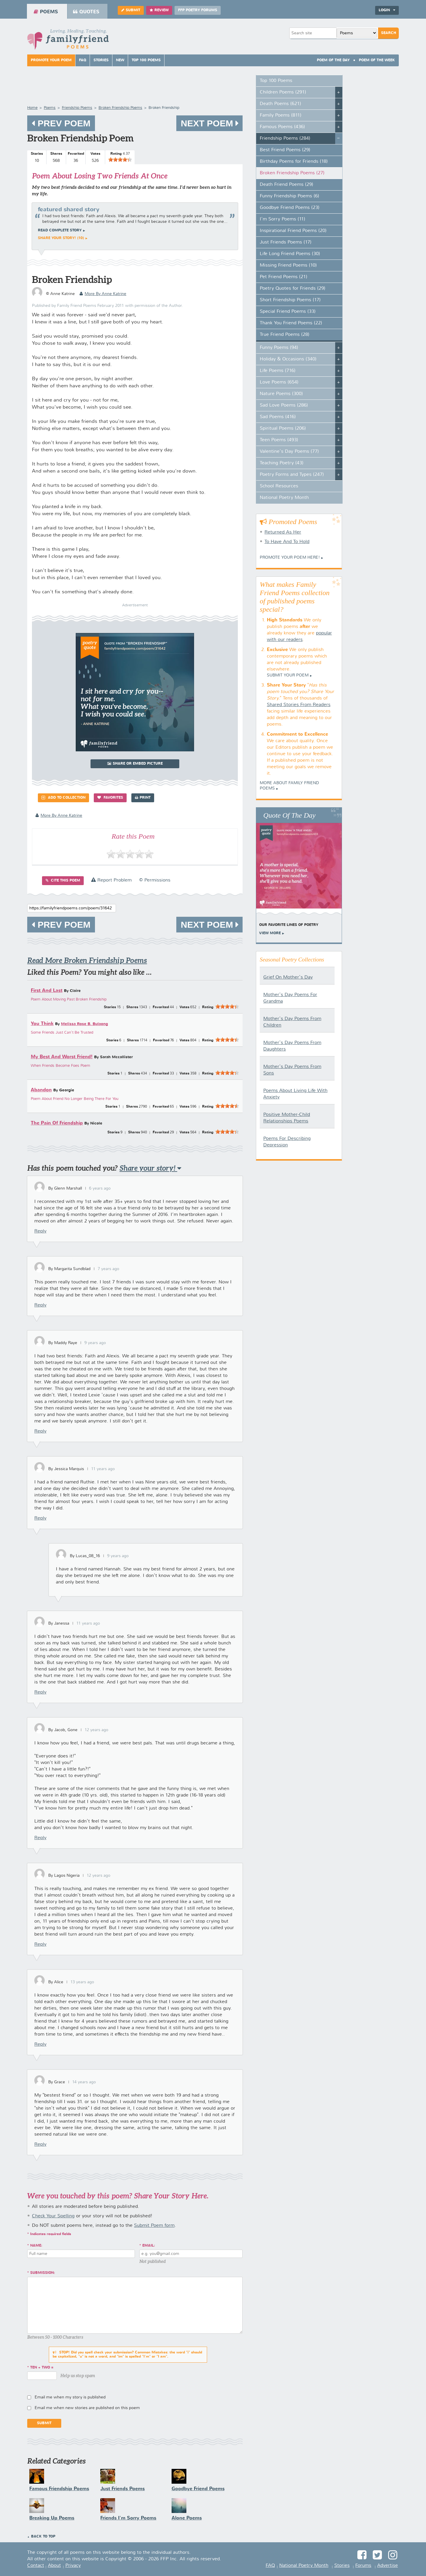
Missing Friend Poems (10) (288, 265)
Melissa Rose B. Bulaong (84, 1024)
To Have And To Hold (286, 541)
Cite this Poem (63, 880)
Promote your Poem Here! (290, 557)
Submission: (42, 2273)
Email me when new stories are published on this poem (87, 2408)
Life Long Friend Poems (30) (290, 254)
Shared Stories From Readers (298, 705)
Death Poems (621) (280, 104)
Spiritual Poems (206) (283, 428)
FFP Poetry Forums (197, 10)
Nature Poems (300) (281, 394)
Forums (363, 2565)
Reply (40, 1231)
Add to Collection (63, 798)
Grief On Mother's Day (288, 977)
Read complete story (60, 230)
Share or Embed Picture (135, 764)
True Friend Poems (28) (284, 334)
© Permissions (154, 880)
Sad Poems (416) (278, 417)
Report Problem (111, 880)
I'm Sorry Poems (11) (282, 219)
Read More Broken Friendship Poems (87, 960)
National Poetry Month (284, 497)
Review (159, 10)
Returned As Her (282, 532)
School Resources (279, 486)
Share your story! (150, 1168)
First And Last (46, 990)
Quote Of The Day (289, 815)
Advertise (387, 2565)
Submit (130, 10)
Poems (46, 12)
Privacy (73, 2565)
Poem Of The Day (333, 60)
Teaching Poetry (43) (282, 463)
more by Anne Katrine (103, 294)
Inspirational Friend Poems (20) (293, 230)
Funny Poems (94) (279, 347)
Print (143, 798)
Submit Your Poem (288, 675)
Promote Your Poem (51, 60)
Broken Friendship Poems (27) (292, 173)
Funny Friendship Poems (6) (289, 196)
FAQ (82, 60)
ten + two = (42, 2367)
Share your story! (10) (61, 238)
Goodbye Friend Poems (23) (290, 207)
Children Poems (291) (283, 92)
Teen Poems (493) (279, 440)
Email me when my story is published (70, 2397)
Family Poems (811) (280, 115)
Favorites (110, 798)
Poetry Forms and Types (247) (292, 474)
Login (387, 10)
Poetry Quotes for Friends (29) (292, 288)
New (120, 60)
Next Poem (209, 123)
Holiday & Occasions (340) (288, 359)
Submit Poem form (154, 2225)
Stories (101, 60)
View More (270, 933)
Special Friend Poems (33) (288, 311)
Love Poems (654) (279, 382)
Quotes (86, 12)
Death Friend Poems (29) (286, 184)
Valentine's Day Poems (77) (289, 451)
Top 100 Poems (146, 60)
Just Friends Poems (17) (286, 242)
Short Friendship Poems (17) (290, 300)
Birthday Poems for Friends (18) (294, 161)
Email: (148, 2246)
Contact (35, 2565)
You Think (42, 1023)
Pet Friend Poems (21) (283, 277)
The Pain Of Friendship (57, 1123)
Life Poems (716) (278, 370)
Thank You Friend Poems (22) (291, 323)
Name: (36, 2246)
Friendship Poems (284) (285, 138)
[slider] (120, 159)
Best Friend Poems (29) (285, 150)
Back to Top (43, 2536)
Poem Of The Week (377, 60)
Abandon (41, 1090)
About (54, 2565)
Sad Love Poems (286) (284, 405)
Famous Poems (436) (282, 127)
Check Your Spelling (53, 2216)
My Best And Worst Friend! (62, 1056)
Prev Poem (61, 123)
